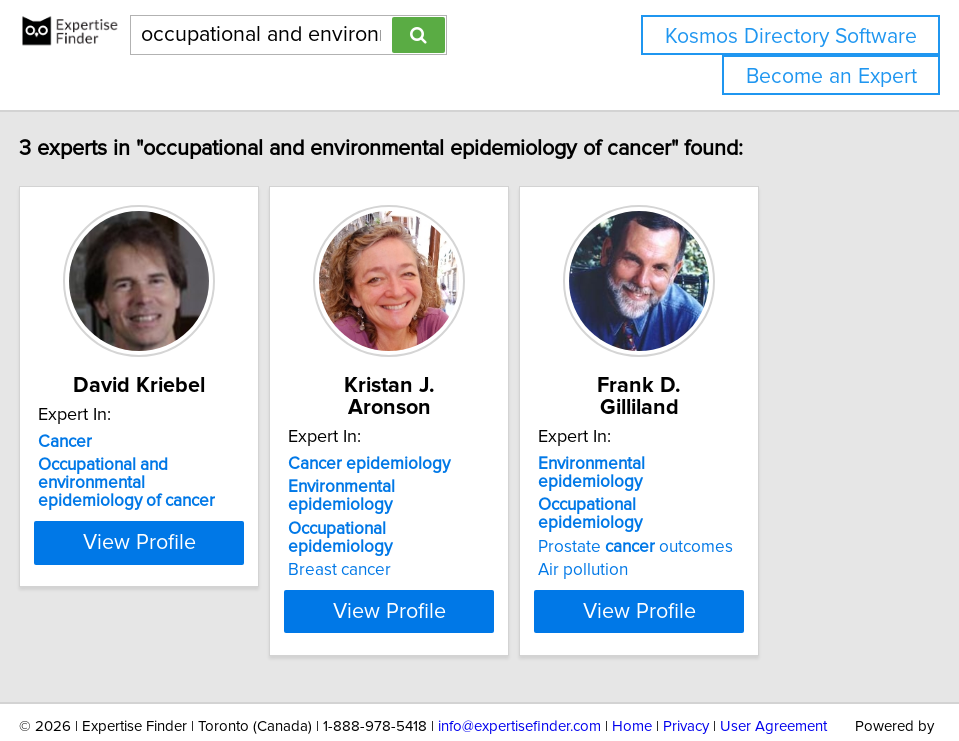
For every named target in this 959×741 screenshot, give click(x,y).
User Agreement (773, 668)
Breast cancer (400, 512)
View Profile (174, 553)
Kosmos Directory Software (791, 36)
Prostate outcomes (746, 489)
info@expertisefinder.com (519, 668)
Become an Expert (831, 76)
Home (632, 668)
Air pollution (694, 512)
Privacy (686, 668)
